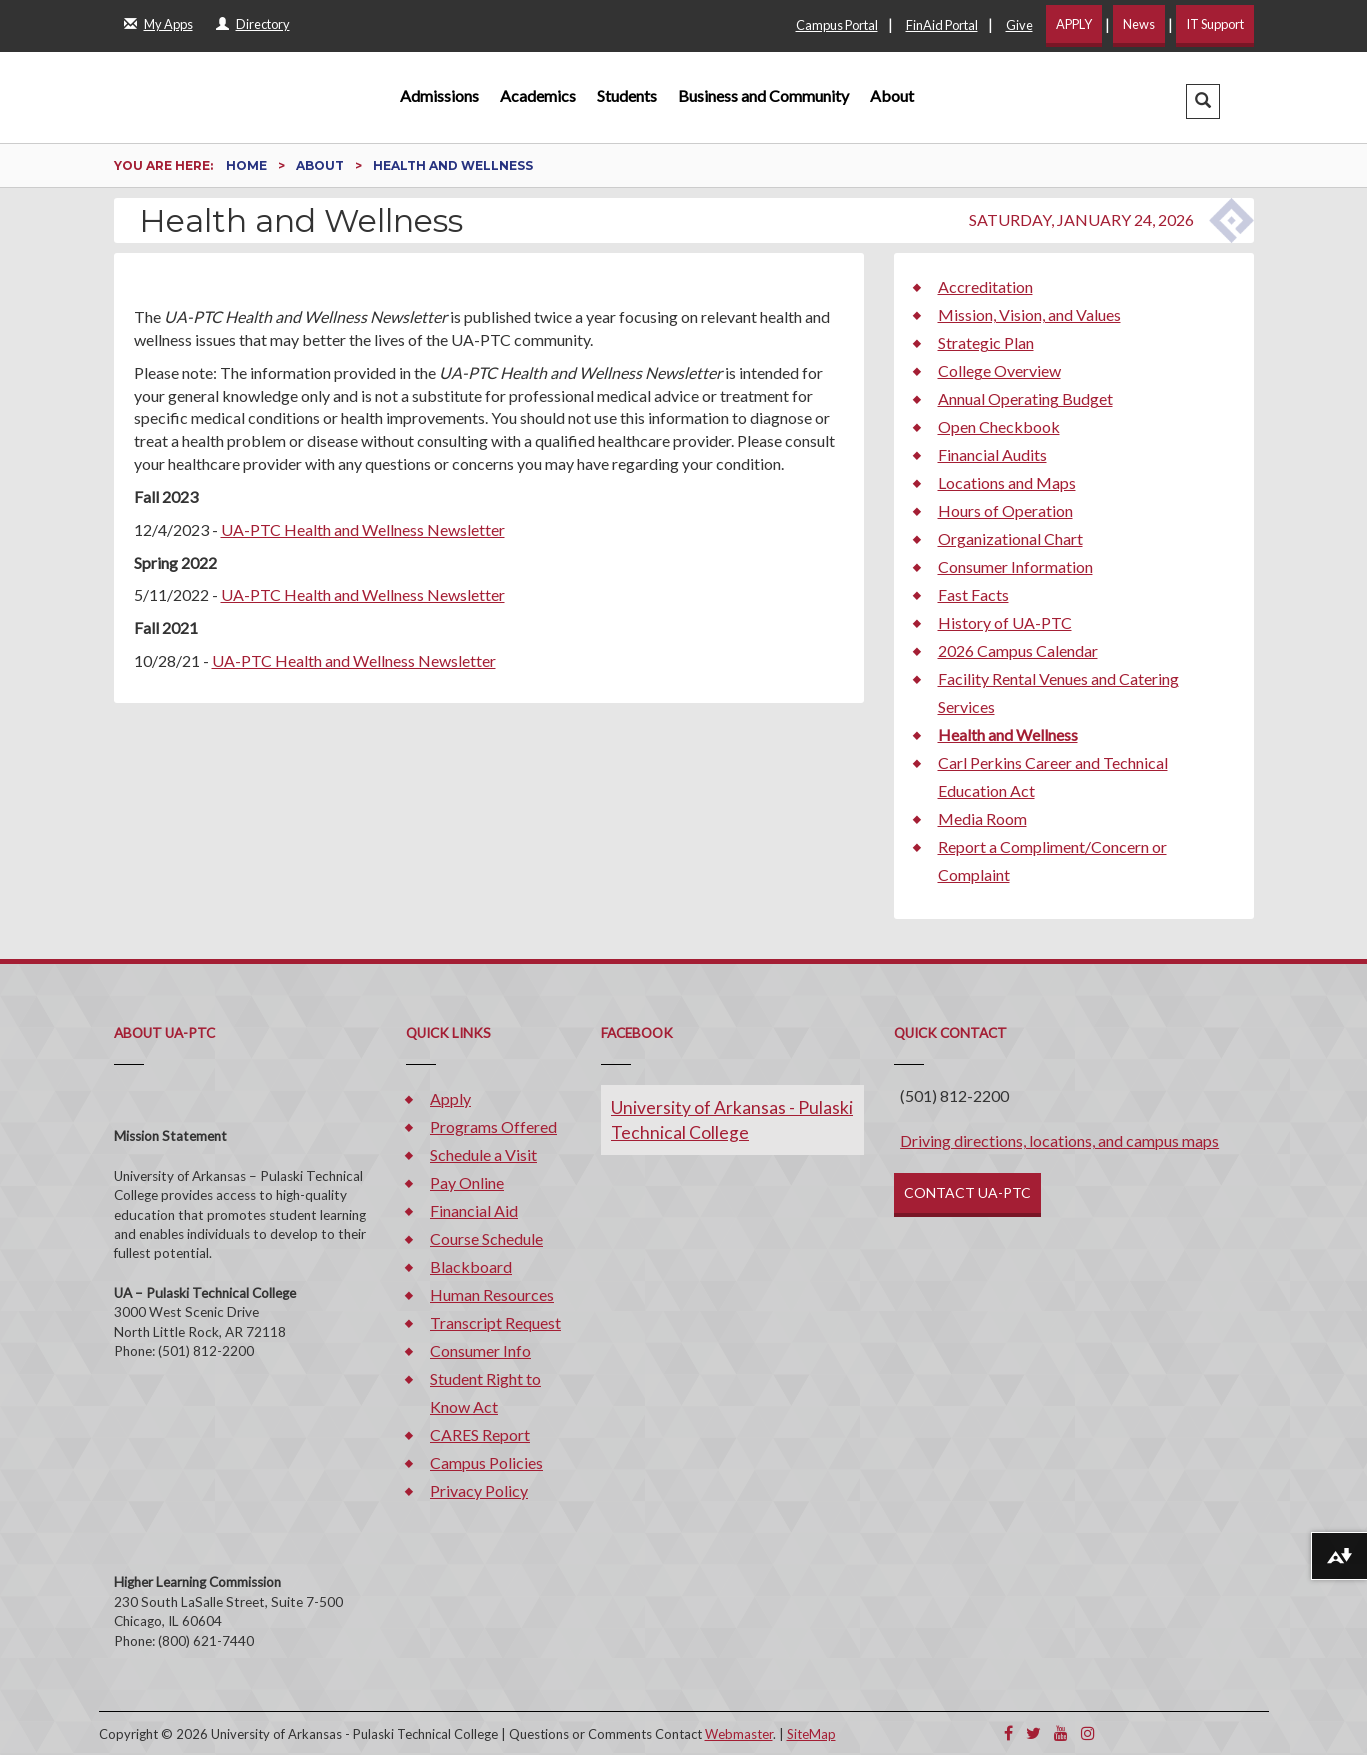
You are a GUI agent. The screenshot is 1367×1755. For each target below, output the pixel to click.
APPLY (1074, 24)
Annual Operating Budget (1025, 398)
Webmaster (739, 1734)
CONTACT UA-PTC (967, 1192)
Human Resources (492, 1294)
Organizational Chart (1010, 538)
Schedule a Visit (483, 1154)
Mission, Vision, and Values (1029, 314)
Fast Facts (973, 594)
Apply (450, 1098)
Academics (538, 95)
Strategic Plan (986, 342)
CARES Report (480, 1434)
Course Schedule (486, 1238)
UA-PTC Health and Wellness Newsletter (363, 529)
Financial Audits (992, 454)
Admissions (439, 95)
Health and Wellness (1008, 734)
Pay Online (467, 1182)
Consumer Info (480, 1350)
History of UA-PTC (1005, 622)
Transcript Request (495, 1322)
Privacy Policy (479, 1490)
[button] (1203, 101)
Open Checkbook (999, 426)
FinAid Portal (942, 25)
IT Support (1215, 24)
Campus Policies (486, 1462)
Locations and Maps (1007, 482)
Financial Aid (474, 1210)
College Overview (999, 370)
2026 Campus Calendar (1018, 650)
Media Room (982, 818)
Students (627, 95)
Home (248, 165)
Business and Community (763, 95)
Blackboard (471, 1266)
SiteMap (811, 1734)
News (1139, 24)
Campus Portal (837, 25)
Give (1019, 25)
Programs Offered (493, 1126)
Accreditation (985, 286)
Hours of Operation (1005, 510)
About (892, 95)
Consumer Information (1015, 566)
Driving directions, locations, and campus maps (1059, 1140)
